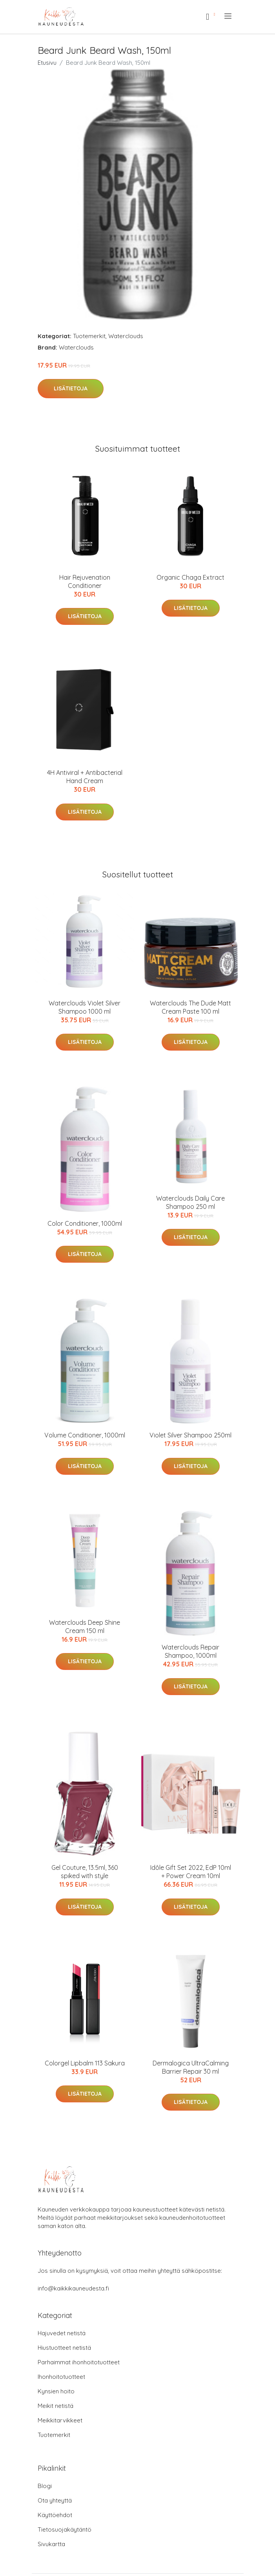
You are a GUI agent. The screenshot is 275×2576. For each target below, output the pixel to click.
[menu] (228, 16)
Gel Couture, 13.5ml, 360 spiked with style (84, 1872)
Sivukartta (51, 2544)
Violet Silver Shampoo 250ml (190, 1435)
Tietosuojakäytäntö (64, 2529)
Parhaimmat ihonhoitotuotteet (79, 2362)
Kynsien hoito (56, 2391)
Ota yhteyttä (55, 2500)
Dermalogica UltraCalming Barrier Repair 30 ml (191, 2067)
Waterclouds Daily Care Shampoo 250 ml (190, 1202)
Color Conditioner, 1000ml (84, 1223)
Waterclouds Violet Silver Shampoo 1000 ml (84, 1007)
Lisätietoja (70, 388)
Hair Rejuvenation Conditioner (84, 581)
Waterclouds (125, 336)
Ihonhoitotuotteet (61, 2376)
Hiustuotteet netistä (64, 2347)
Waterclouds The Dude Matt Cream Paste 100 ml (190, 1007)
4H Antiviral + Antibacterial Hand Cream (84, 777)
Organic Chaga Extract (190, 577)
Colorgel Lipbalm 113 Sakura (85, 2063)
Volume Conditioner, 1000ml (84, 1435)
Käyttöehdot (55, 2515)
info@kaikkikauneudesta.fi (73, 2288)
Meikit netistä (55, 2405)
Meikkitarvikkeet (60, 2420)
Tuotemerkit (89, 336)
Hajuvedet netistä (62, 2333)
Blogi (45, 2486)
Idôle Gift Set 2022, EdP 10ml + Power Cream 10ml (190, 1872)
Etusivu (47, 62)
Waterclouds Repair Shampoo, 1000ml (190, 1651)
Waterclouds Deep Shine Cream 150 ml (84, 1626)
